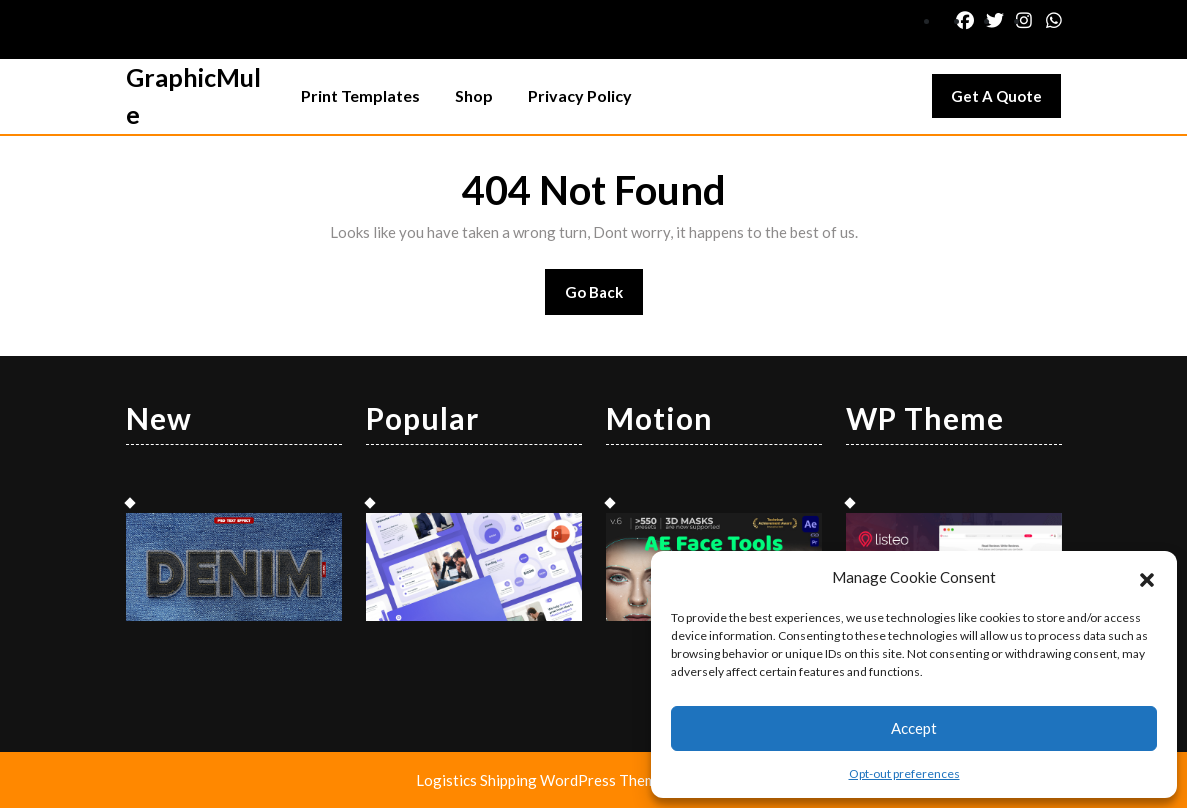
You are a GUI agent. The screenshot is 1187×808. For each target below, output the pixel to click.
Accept (914, 728)
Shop (474, 95)
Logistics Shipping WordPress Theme (541, 780)
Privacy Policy (580, 95)
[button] (1147, 577)
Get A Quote (1006, 101)
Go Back (604, 298)
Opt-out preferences (904, 773)
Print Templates (360, 95)
